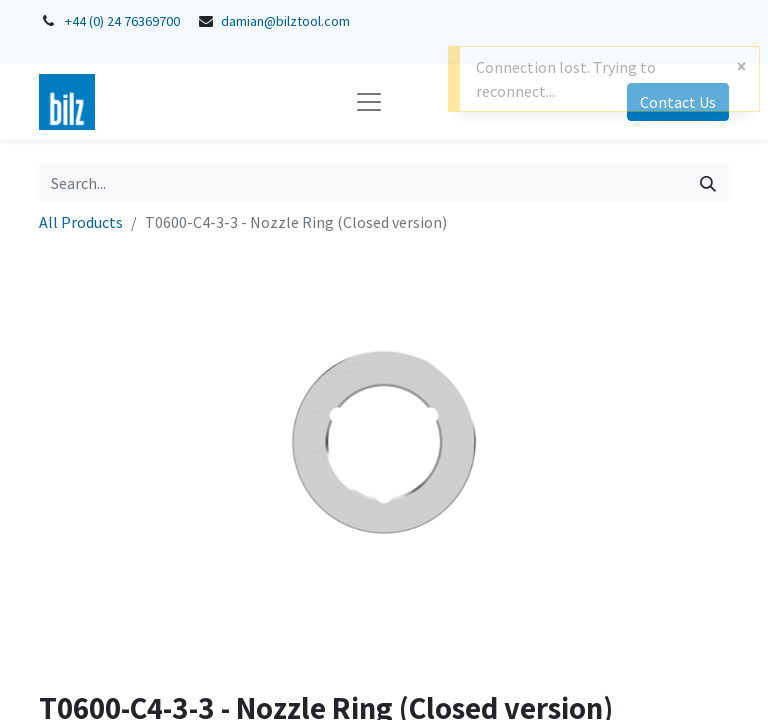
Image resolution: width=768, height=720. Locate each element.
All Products (81, 222)
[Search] (708, 183)
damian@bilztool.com (285, 21)
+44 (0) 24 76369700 (122, 21)
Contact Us (678, 102)
